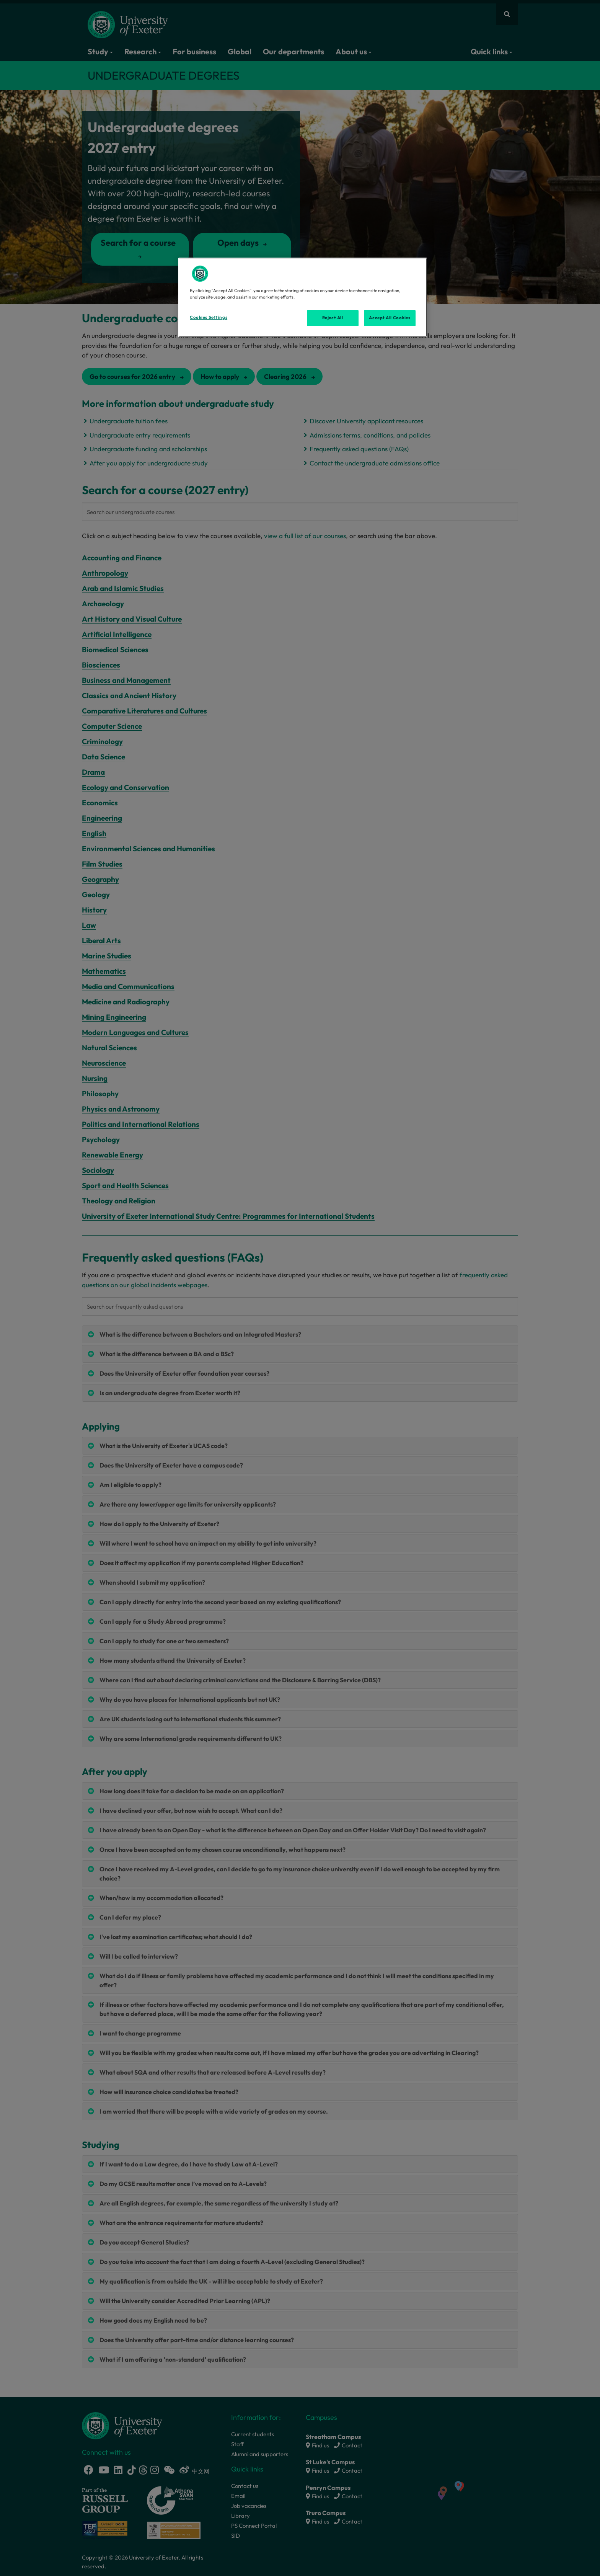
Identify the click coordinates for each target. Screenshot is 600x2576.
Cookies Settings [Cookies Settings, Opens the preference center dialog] (208, 317)
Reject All (332, 317)
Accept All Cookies (389, 317)
